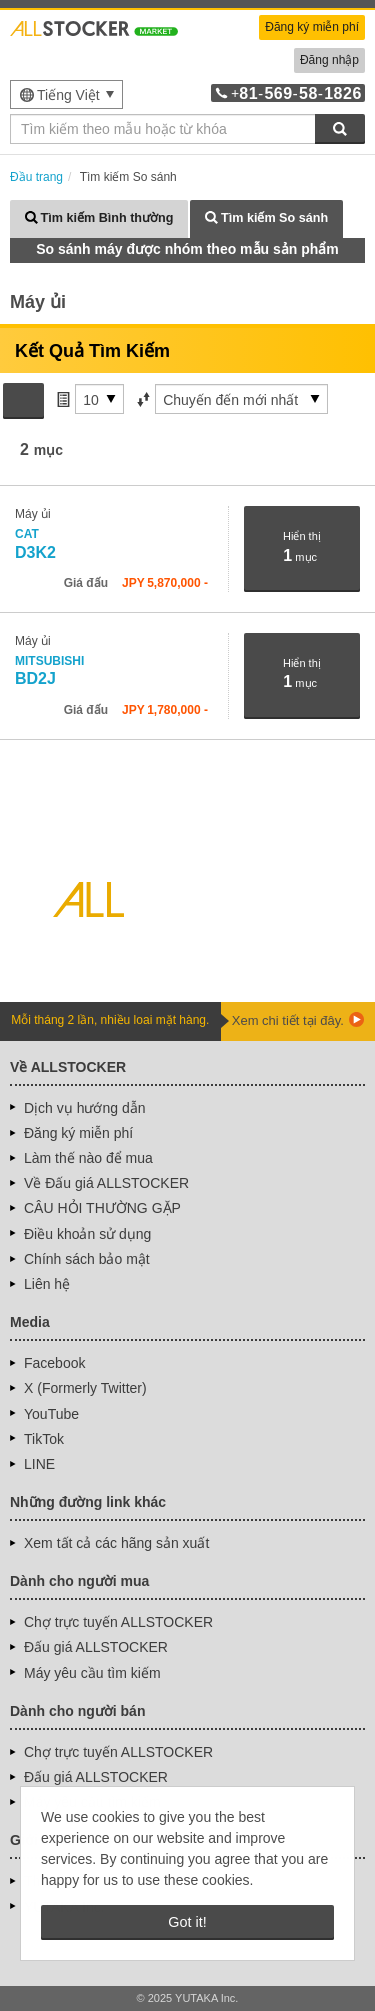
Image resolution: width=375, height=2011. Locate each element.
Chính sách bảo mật (87, 1259)
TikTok (44, 1439)
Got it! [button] (187, 1922)
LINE (39, 1464)
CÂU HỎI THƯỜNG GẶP (102, 1208)
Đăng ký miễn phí (312, 27)
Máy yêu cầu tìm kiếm (92, 1673)
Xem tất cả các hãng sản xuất (116, 1543)
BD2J (51, 670)
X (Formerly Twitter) (85, 1388)
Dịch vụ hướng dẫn (85, 1108)
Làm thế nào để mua (88, 1158)
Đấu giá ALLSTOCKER (96, 1647)
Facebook (54, 1363)
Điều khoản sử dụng (87, 1234)
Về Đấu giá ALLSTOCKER (106, 1183)
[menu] (66, 94)
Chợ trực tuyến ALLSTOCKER (118, 1622)
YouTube (51, 1414)
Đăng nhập (329, 60)
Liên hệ (47, 1284)
